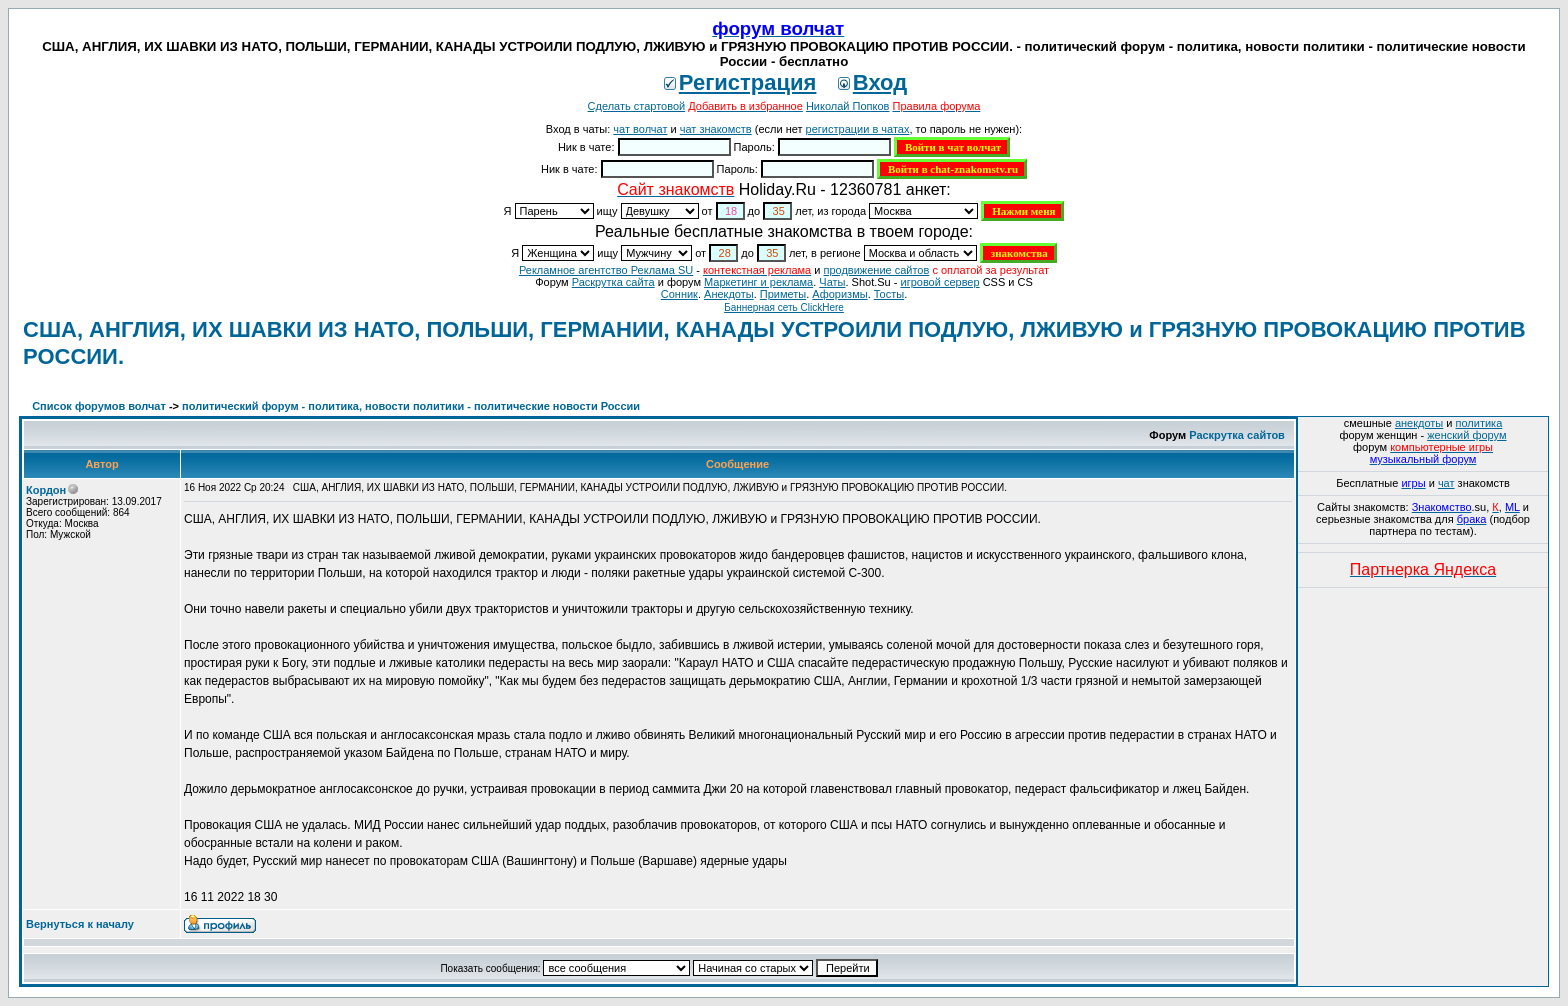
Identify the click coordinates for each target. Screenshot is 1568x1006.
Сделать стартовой (637, 106)
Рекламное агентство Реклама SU (606, 270)
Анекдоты (729, 294)
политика (1479, 423)
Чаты (832, 282)
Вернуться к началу (80, 924)
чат (1446, 483)
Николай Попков (848, 106)
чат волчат (640, 129)
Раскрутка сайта (613, 282)
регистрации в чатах (858, 129)
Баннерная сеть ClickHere (784, 307)
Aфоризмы (839, 294)
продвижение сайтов (876, 270)
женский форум (1466, 435)
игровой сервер (939, 282)
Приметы (783, 294)
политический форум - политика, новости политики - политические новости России (411, 406)
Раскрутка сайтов (1237, 435)
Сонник (679, 294)
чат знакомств (716, 129)
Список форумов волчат (99, 406)
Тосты (889, 294)
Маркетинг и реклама (758, 282)
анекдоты (1419, 423)
